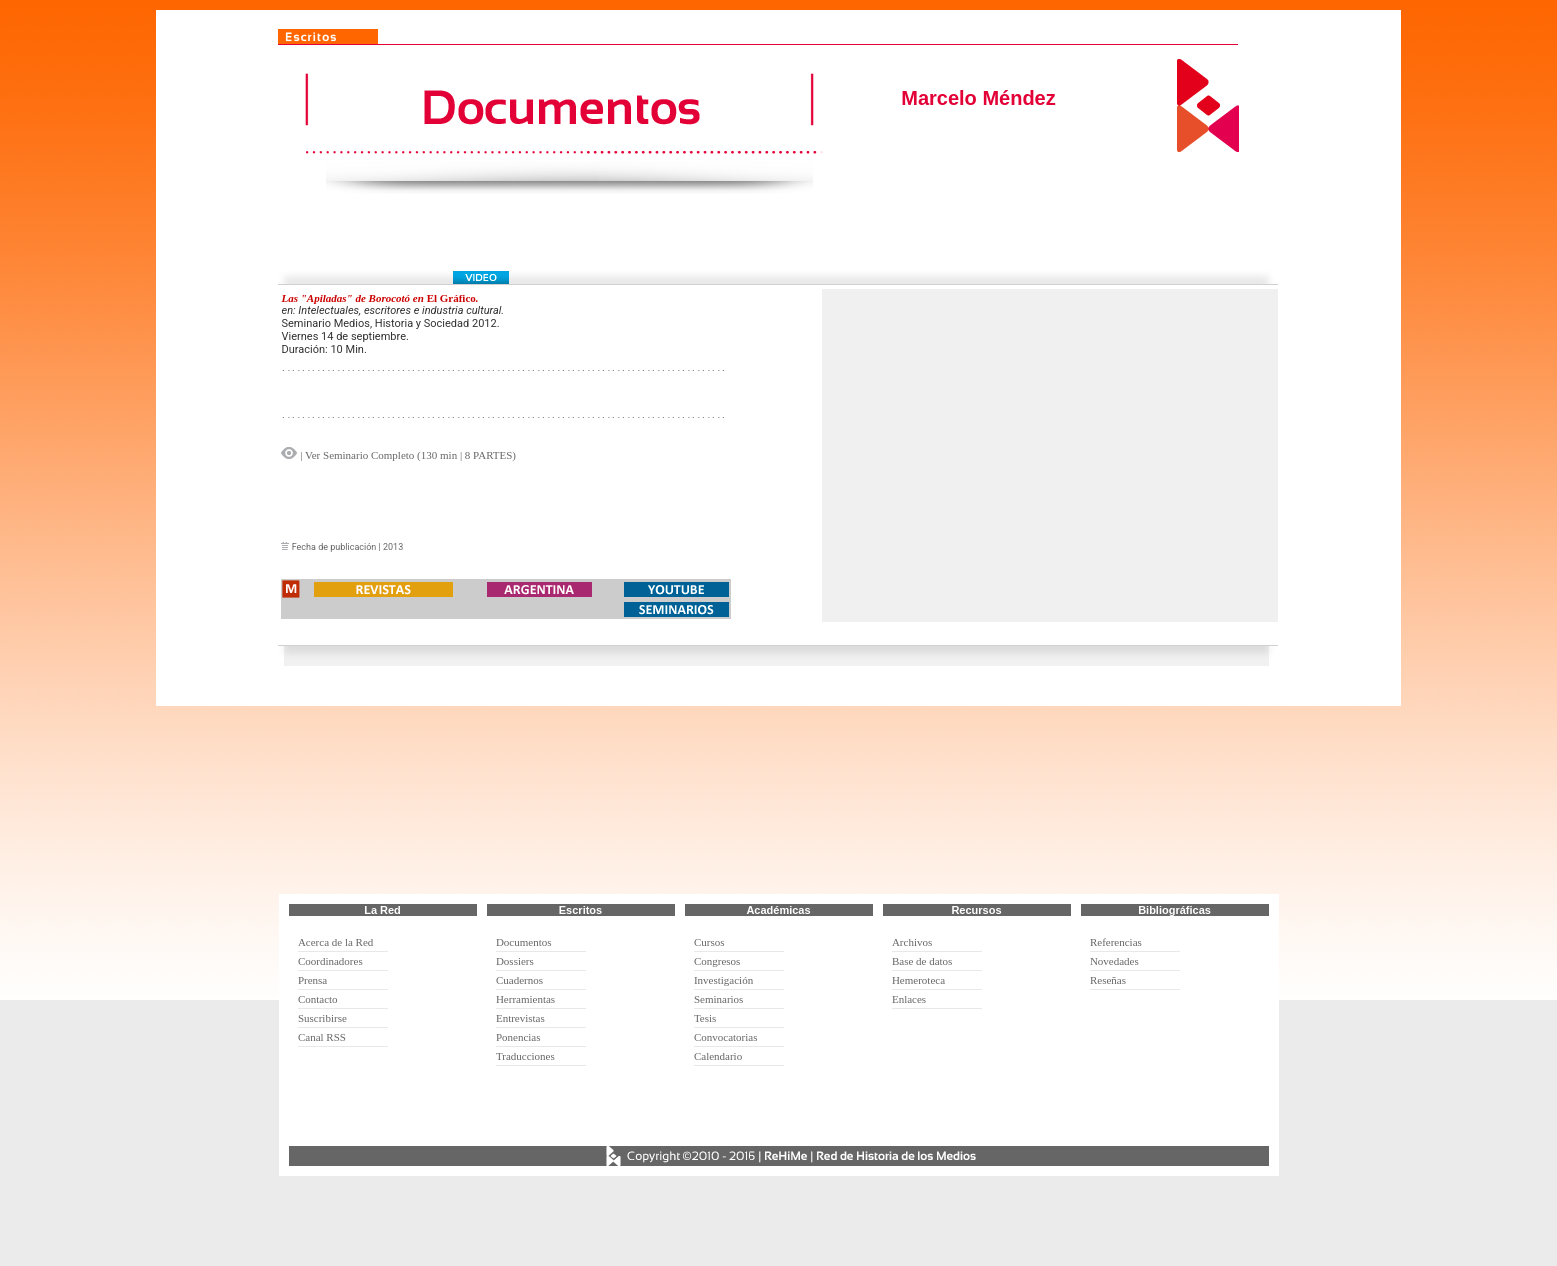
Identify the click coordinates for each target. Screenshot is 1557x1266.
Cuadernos (519, 980)
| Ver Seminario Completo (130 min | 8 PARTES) (406, 455)
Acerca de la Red (335, 942)
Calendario (718, 1056)
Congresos (717, 961)
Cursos (709, 942)
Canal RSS (322, 1037)
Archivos (912, 942)
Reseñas (1108, 980)
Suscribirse (322, 1018)
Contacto (318, 999)
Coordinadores (330, 961)
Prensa (312, 980)
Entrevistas (520, 1018)
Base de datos (922, 961)
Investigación (723, 980)
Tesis (705, 1018)
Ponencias (518, 1037)
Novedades (1114, 961)
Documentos (524, 942)
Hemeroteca (918, 980)
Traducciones (525, 1056)
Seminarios (719, 999)
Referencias (1116, 942)
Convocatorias (726, 1037)
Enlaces (909, 999)
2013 (393, 547)
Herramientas (525, 999)
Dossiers (515, 961)
